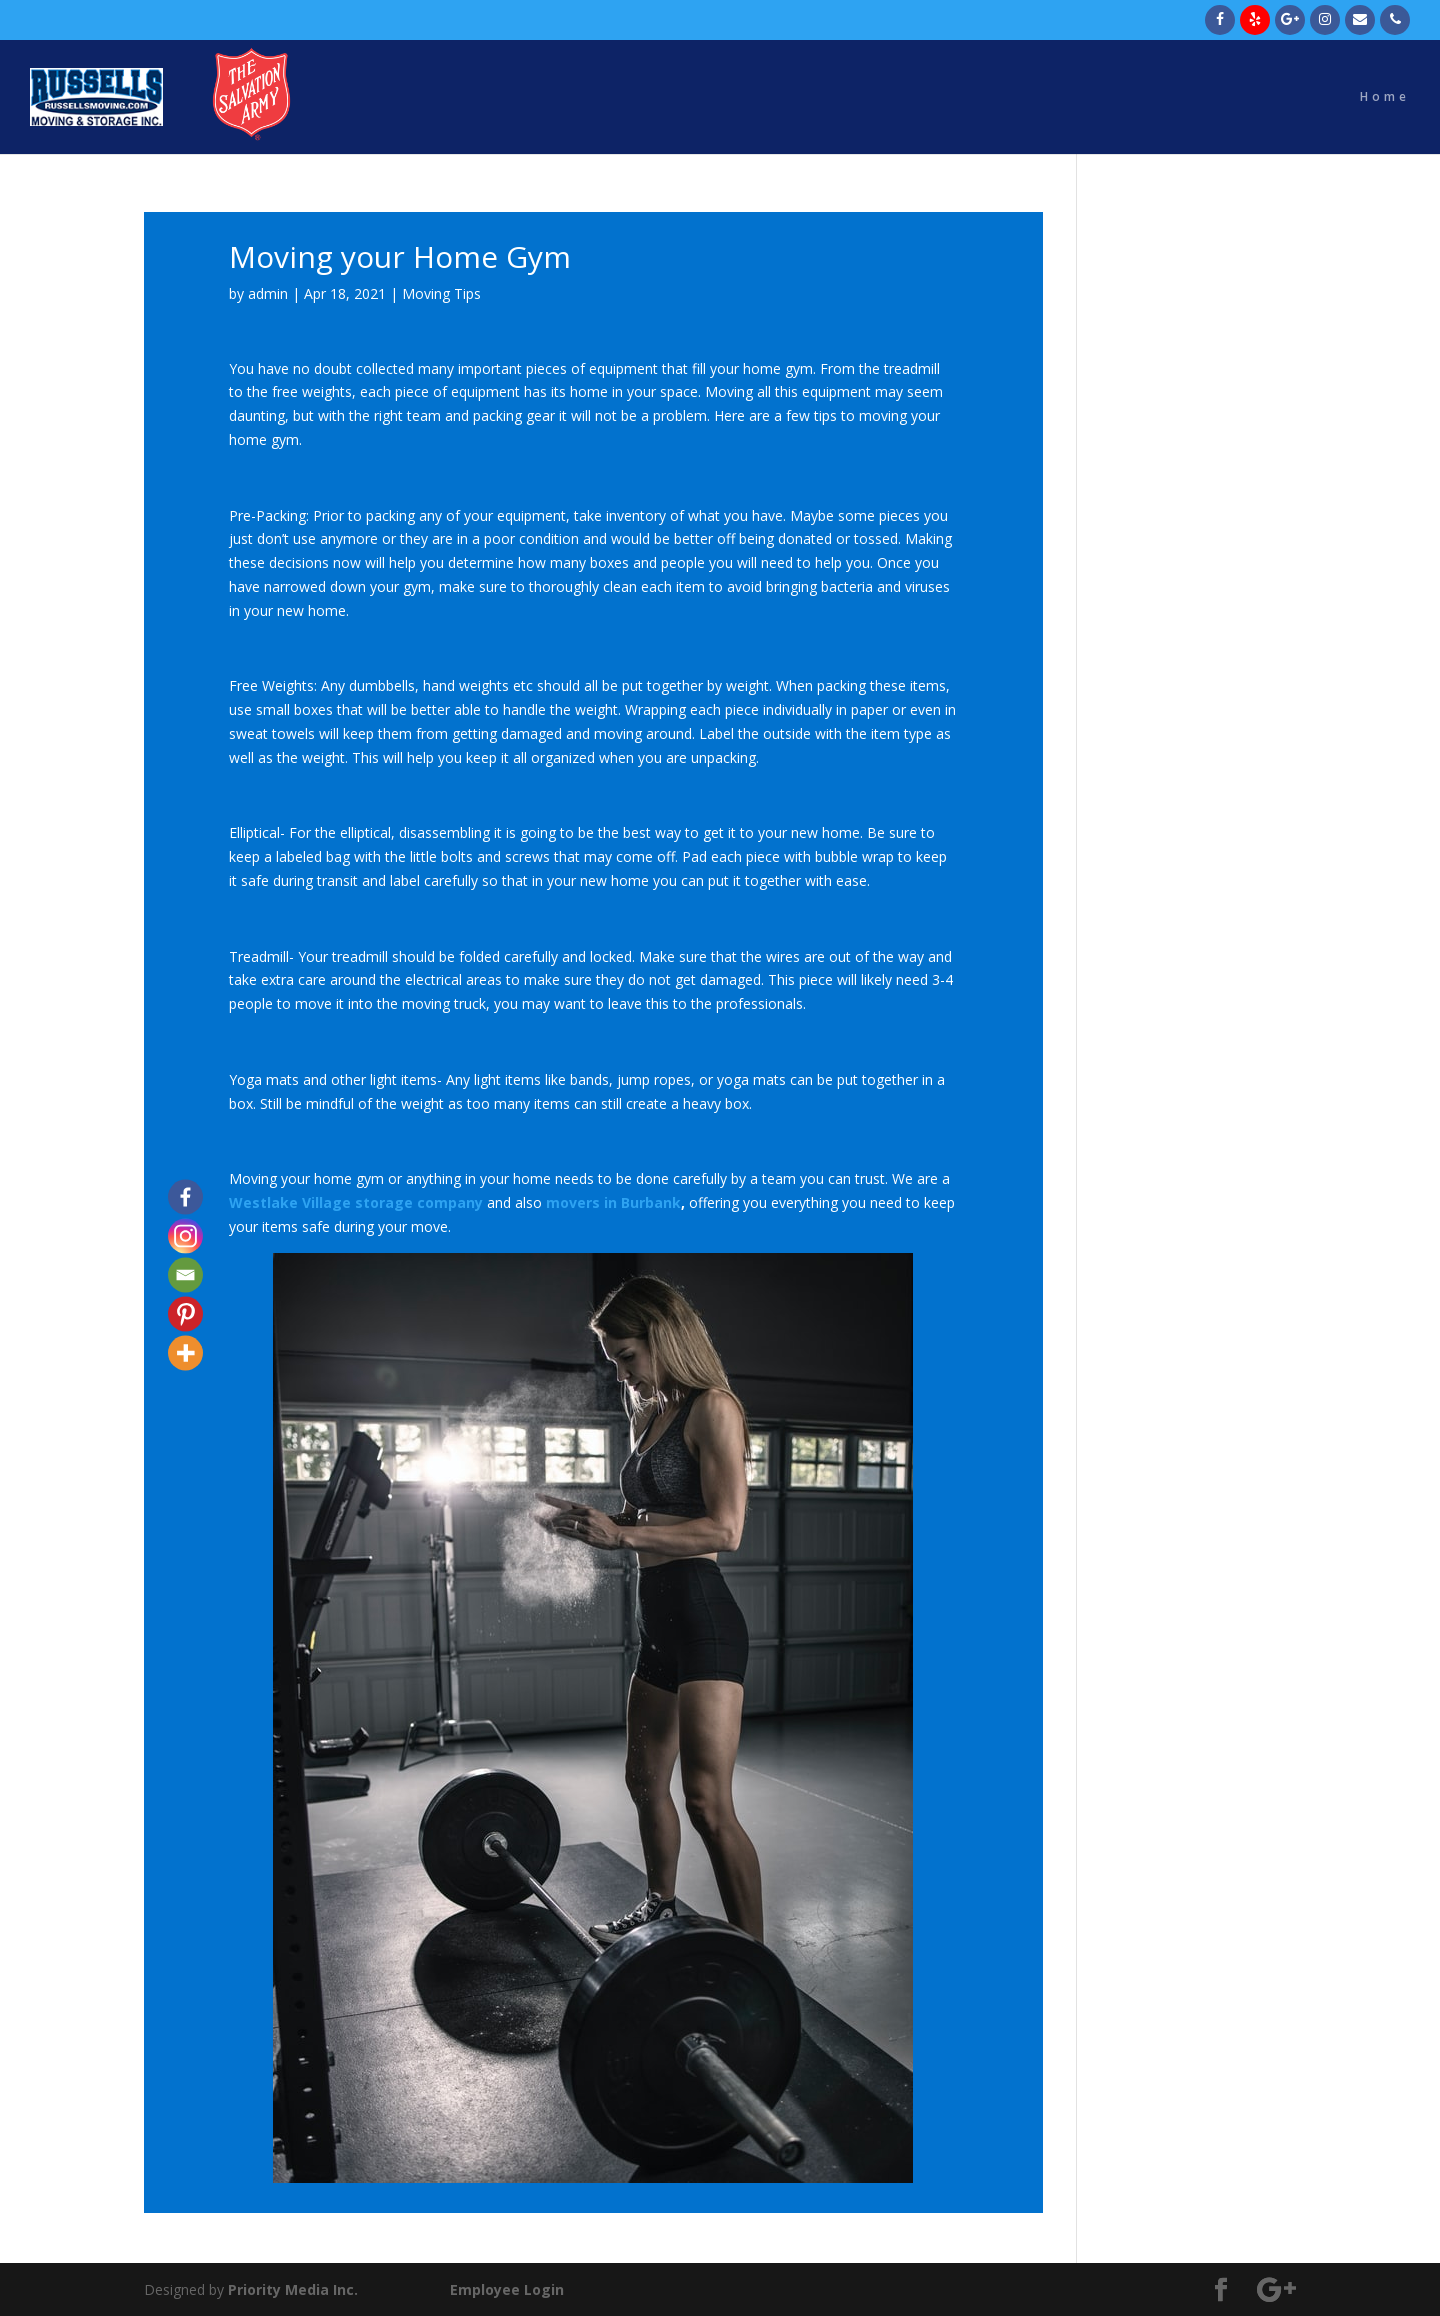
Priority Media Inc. (291, 2289)
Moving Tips (441, 293)
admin (268, 293)
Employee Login (507, 2289)
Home (1385, 97)
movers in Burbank (613, 1202)
